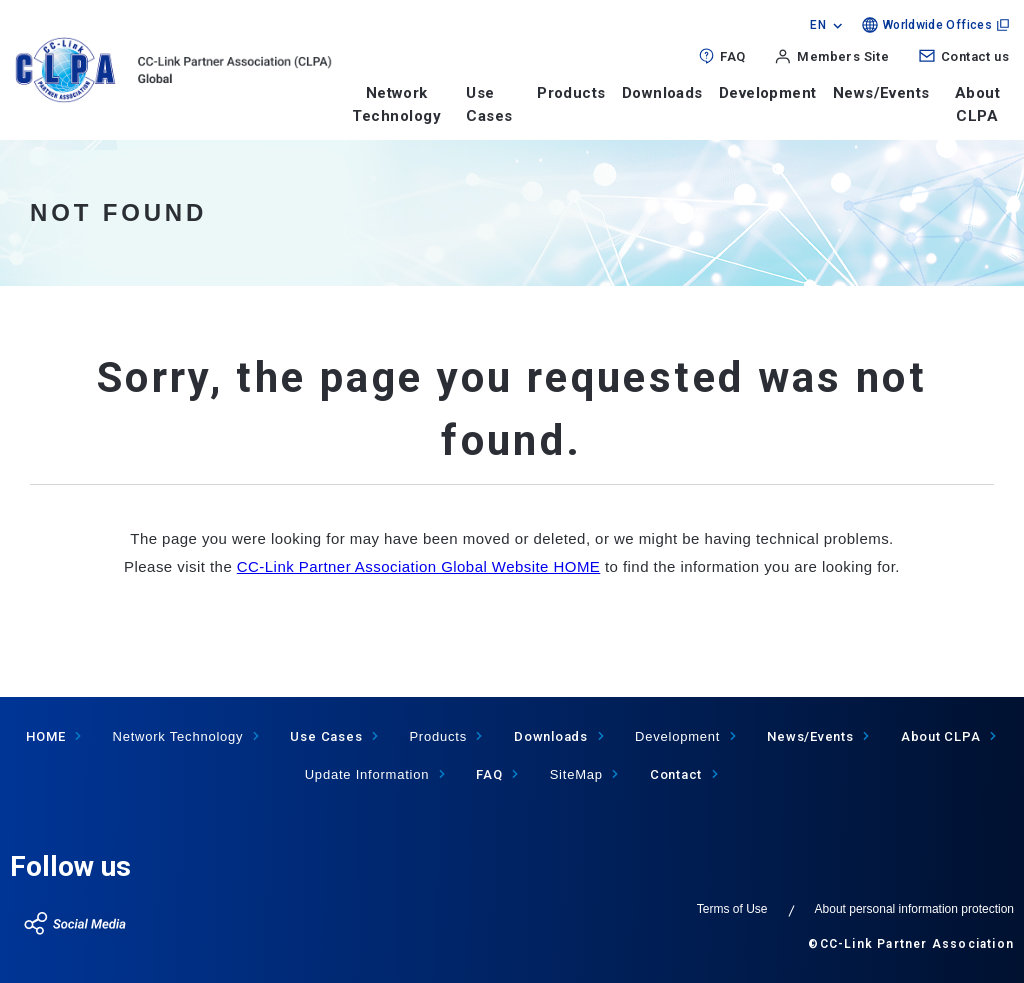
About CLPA (977, 104)
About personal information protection (914, 909)
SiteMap (576, 774)
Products (571, 93)
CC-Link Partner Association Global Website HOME (419, 566)
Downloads (662, 93)
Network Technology (396, 104)
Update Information (367, 774)
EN (818, 25)
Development (768, 93)
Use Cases (326, 736)
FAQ (732, 56)
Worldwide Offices (937, 25)
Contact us (975, 56)
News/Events (881, 93)
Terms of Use (732, 909)
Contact (676, 774)
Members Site (843, 56)
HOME (45, 736)
